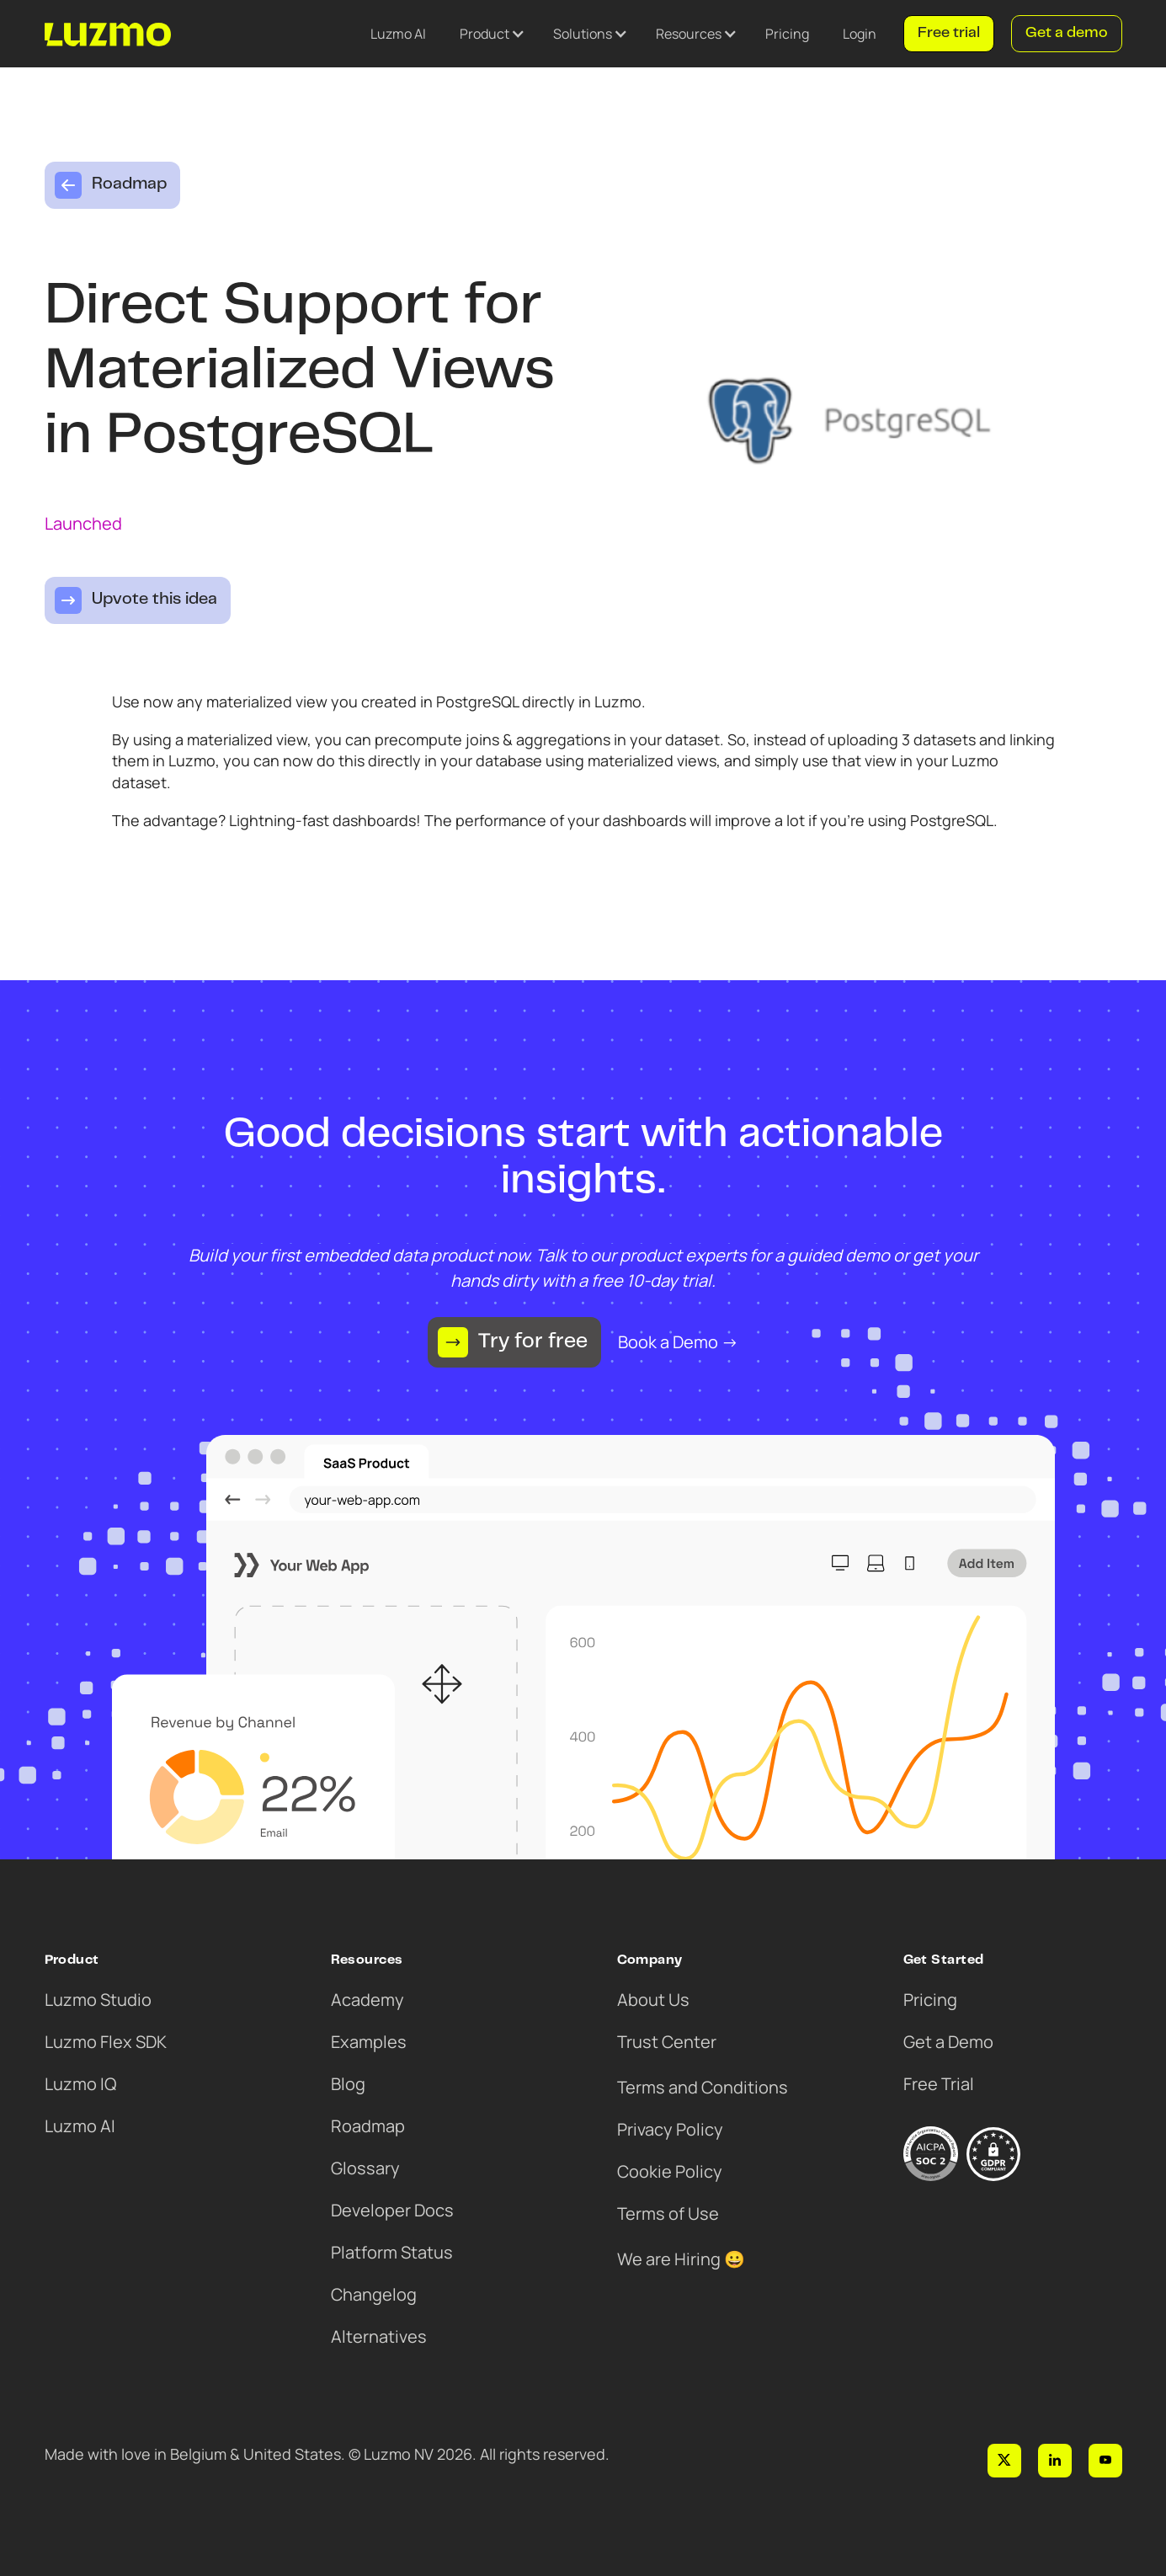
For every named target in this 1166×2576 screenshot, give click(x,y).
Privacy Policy (670, 2129)
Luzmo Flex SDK (106, 2041)
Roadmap (368, 2126)
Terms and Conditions (702, 2087)
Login (859, 33)
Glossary (365, 2168)
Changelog (374, 2294)
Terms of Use (668, 2213)
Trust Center (666, 2041)
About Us (653, 1999)
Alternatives (379, 2336)
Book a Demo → (678, 1342)
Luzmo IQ (80, 2083)
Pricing (787, 33)
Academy (367, 1999)
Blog (348, 2083)
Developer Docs (392, 2210)
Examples (369, 2041)
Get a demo (1066, 33)
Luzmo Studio (98, 1999)
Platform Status (392, 2252)
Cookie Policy (669, 2171)
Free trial (949, 33)
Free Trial (938, 2083)
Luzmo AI (398, 33)
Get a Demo (948, 2041)
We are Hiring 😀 (681, 2259)
